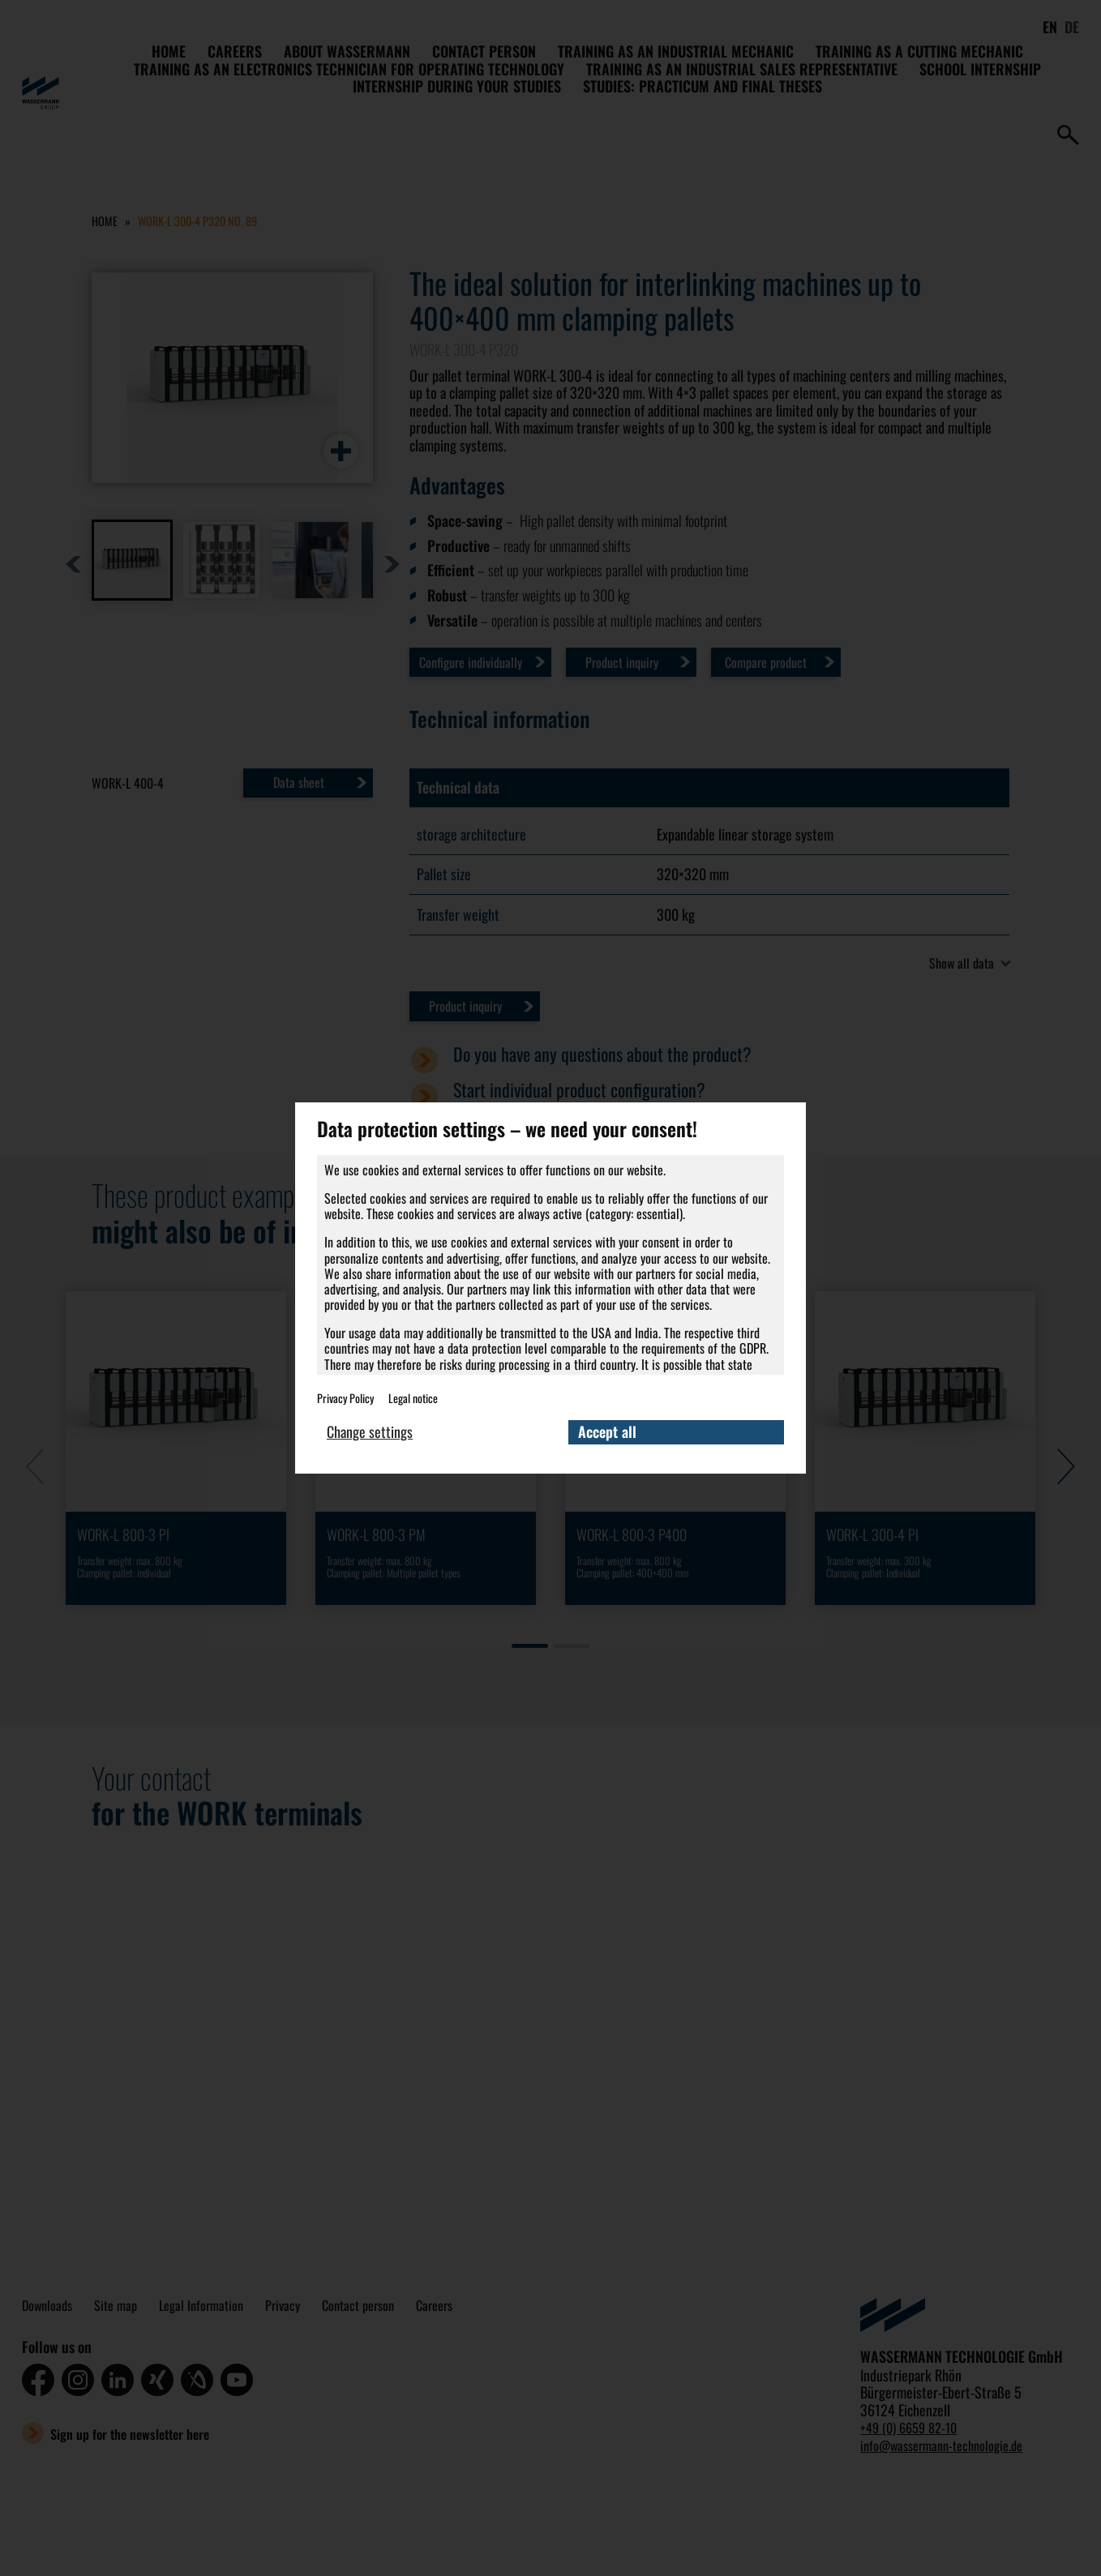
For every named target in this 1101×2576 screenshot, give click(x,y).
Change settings (371, 1431)
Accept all (608, 1431)
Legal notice (413, 1389)
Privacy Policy (345, 1389)
